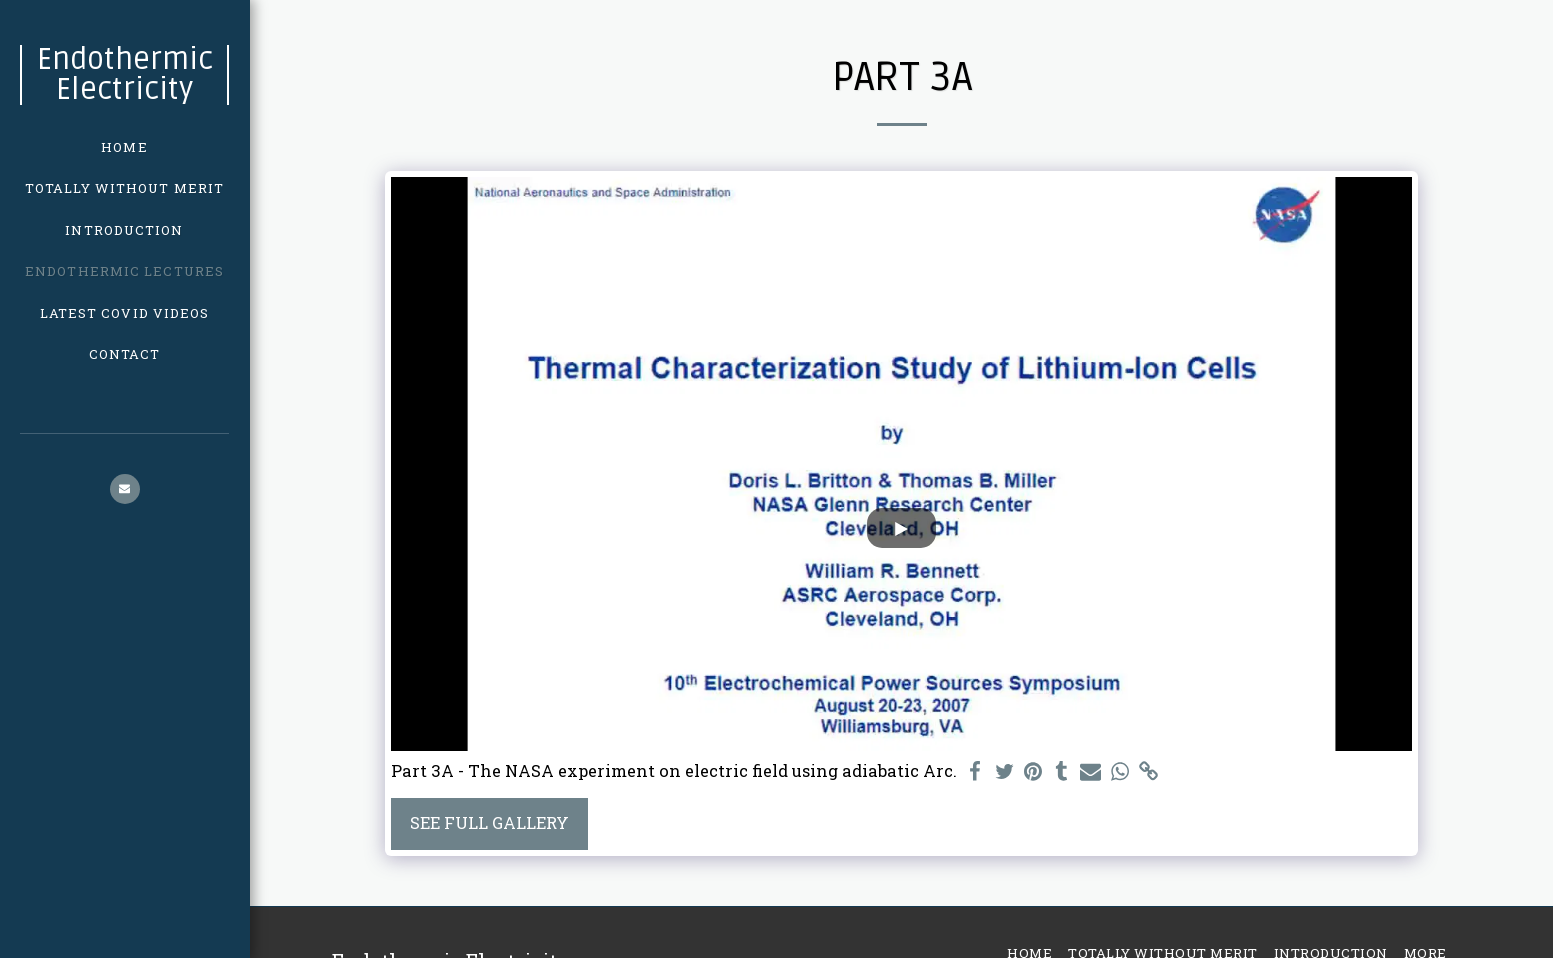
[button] (125, 489)
